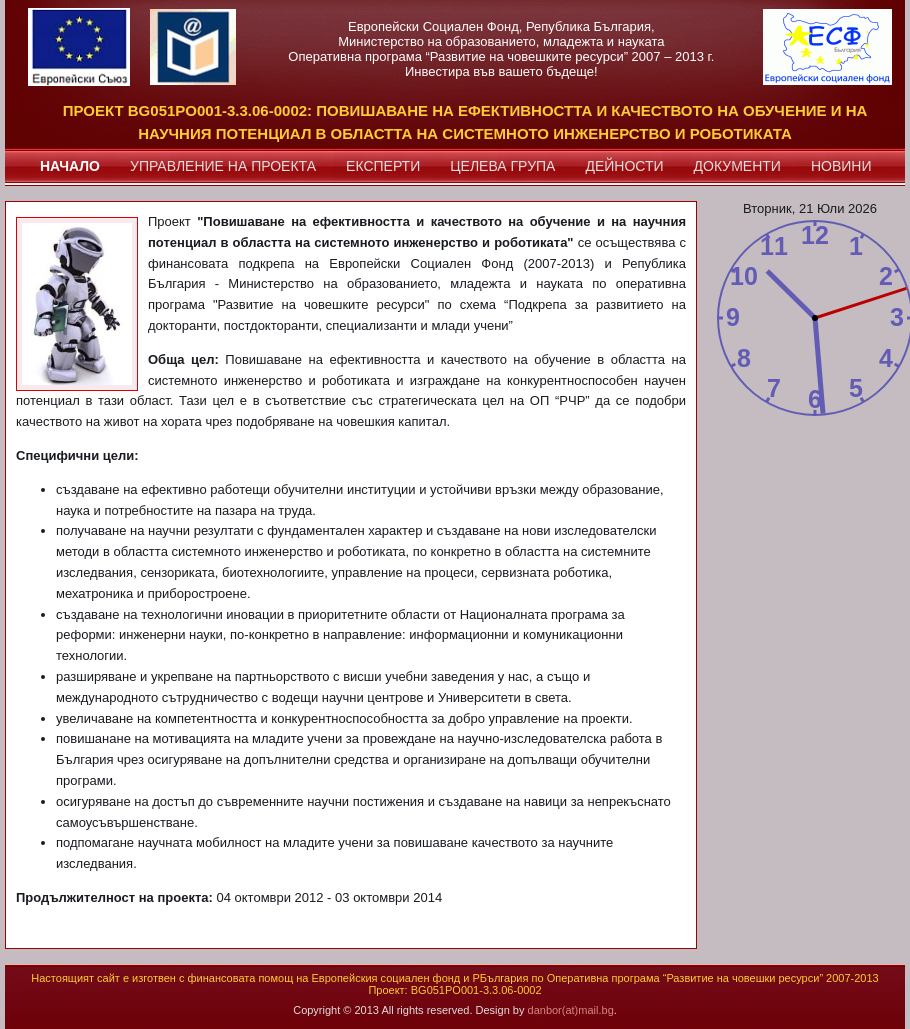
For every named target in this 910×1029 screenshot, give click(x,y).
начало (70, 166)
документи (737, 166)
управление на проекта (223, 166)
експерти (383, 166)
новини (841, 166)
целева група (502, 166)
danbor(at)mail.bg (571, 1010)
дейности (624, 166)
